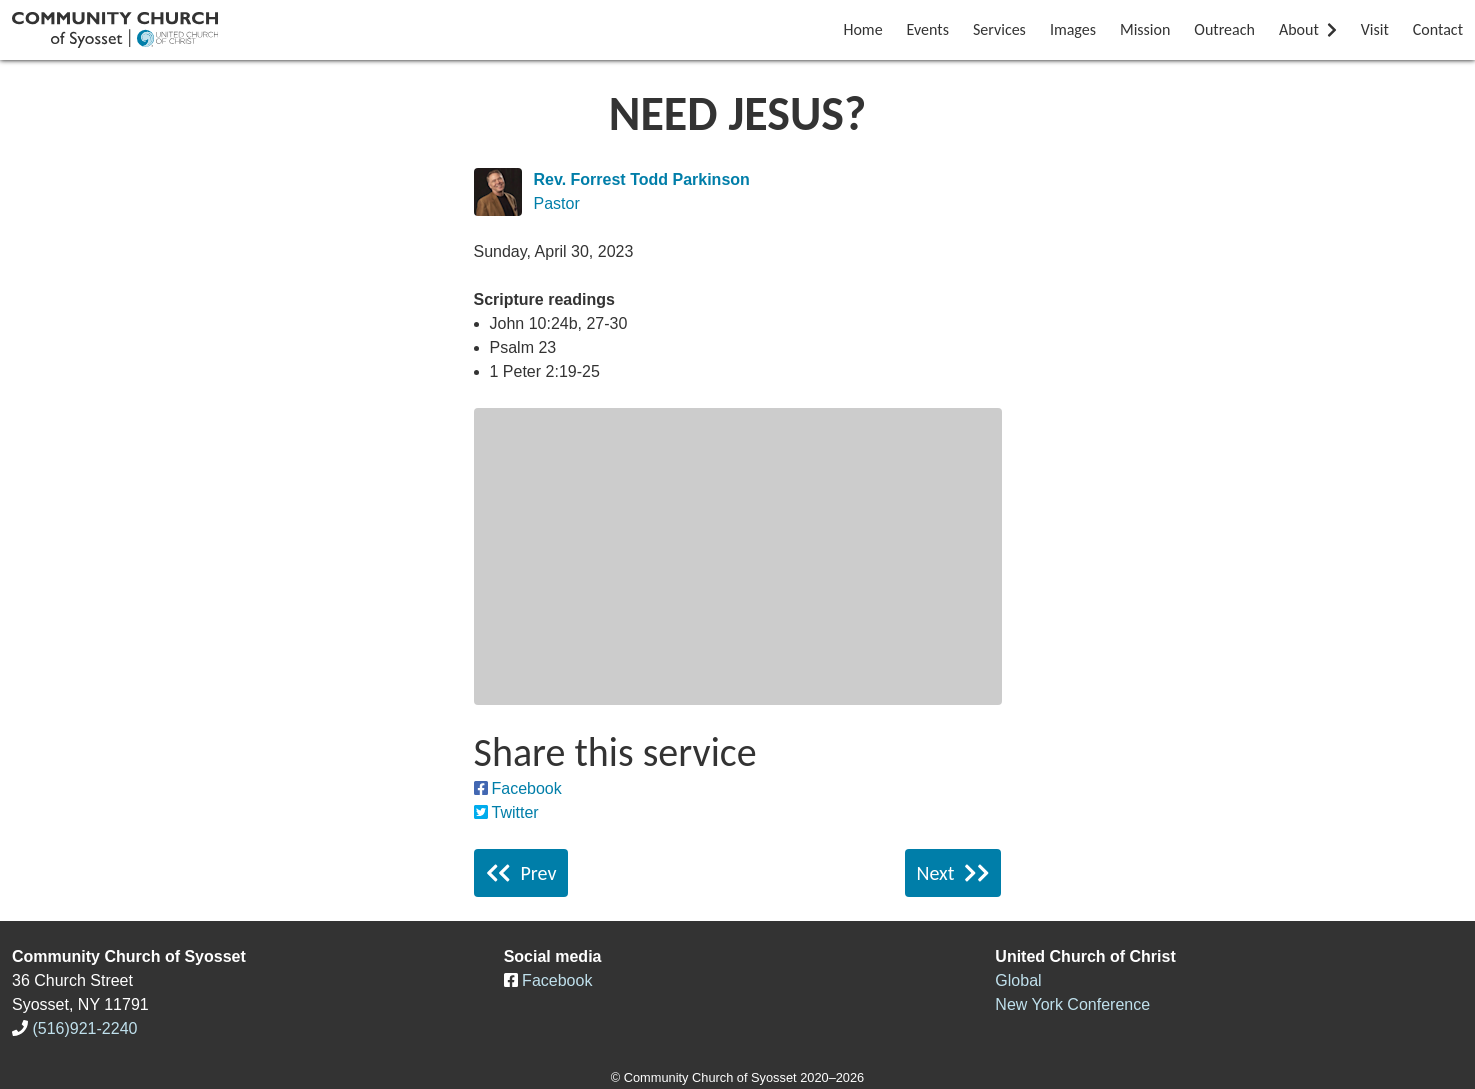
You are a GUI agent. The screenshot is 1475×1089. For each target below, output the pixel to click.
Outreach (1224, 29)
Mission (1145, 29)
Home (862, 29)
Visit (1375, 29)
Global (1018, 980)
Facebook (527, 788)
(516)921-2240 (84, 1028)
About (1308, 29)
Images (1073, 29)
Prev (521, 873)
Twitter (515, 812)
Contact (1438, 29)
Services (999, 29)
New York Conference (1072, 1004)
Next (953, 873)
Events (928, 29)
